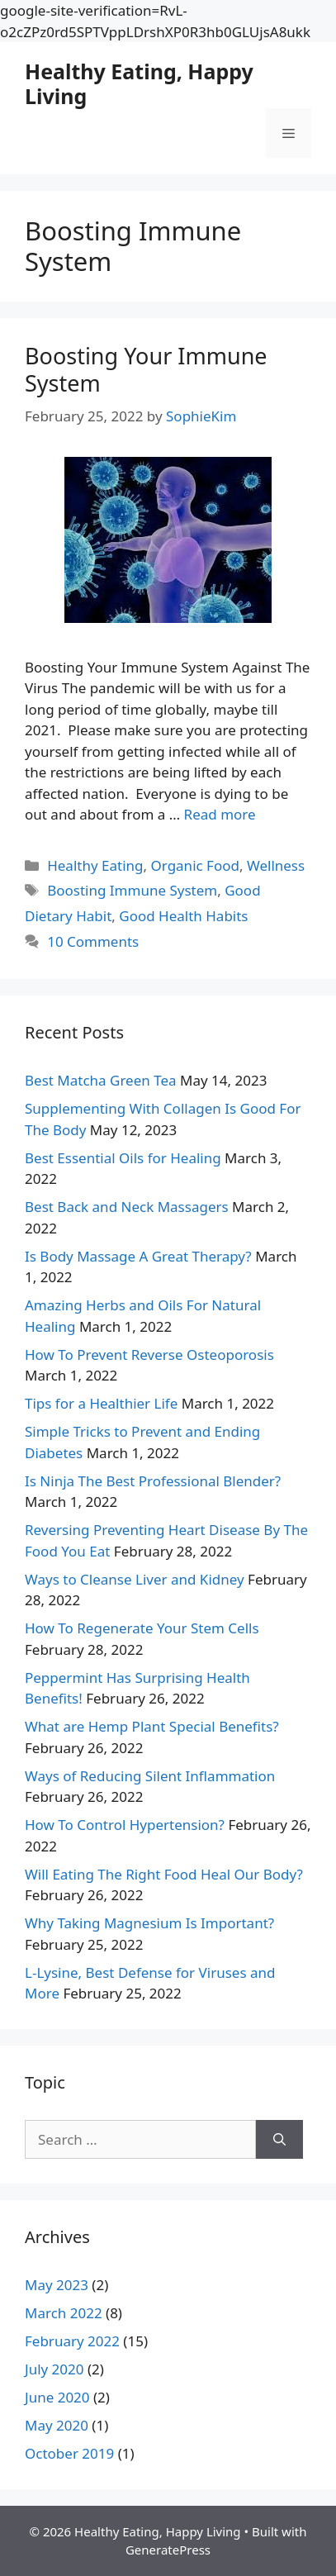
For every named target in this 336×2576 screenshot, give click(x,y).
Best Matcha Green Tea (101, 1080)
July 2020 (54, 2369)
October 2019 (69, 2453)
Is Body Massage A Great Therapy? (138, 1256)
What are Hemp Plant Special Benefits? (152, 1726)
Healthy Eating (95, 865)
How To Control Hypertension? (125, 1824)
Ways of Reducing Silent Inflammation (150, 1775)
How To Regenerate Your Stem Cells (142, 1627)
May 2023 (56, 2284)
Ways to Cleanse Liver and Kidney (134, 1579)
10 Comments (93, 941)
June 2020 (57, 2397)
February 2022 (72, 2340)
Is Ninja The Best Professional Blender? (153, 1480)
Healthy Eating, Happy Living (139, 83)
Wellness (276, 865)
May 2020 (56, 2425)
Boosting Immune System (132, 890)
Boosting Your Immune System (146, 368)
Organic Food (195, 865)
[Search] (279, 2140)
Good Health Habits (183, 915)
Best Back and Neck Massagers (127, 1206)
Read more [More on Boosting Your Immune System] (220, 814)
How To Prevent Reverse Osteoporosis (149, 1354)
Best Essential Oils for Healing (123, 1157)
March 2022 (63, 2312)
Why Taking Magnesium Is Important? (149, 1922)
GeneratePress (168, 2549)
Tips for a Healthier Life (101, 1403)
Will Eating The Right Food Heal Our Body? (164, 1874)
